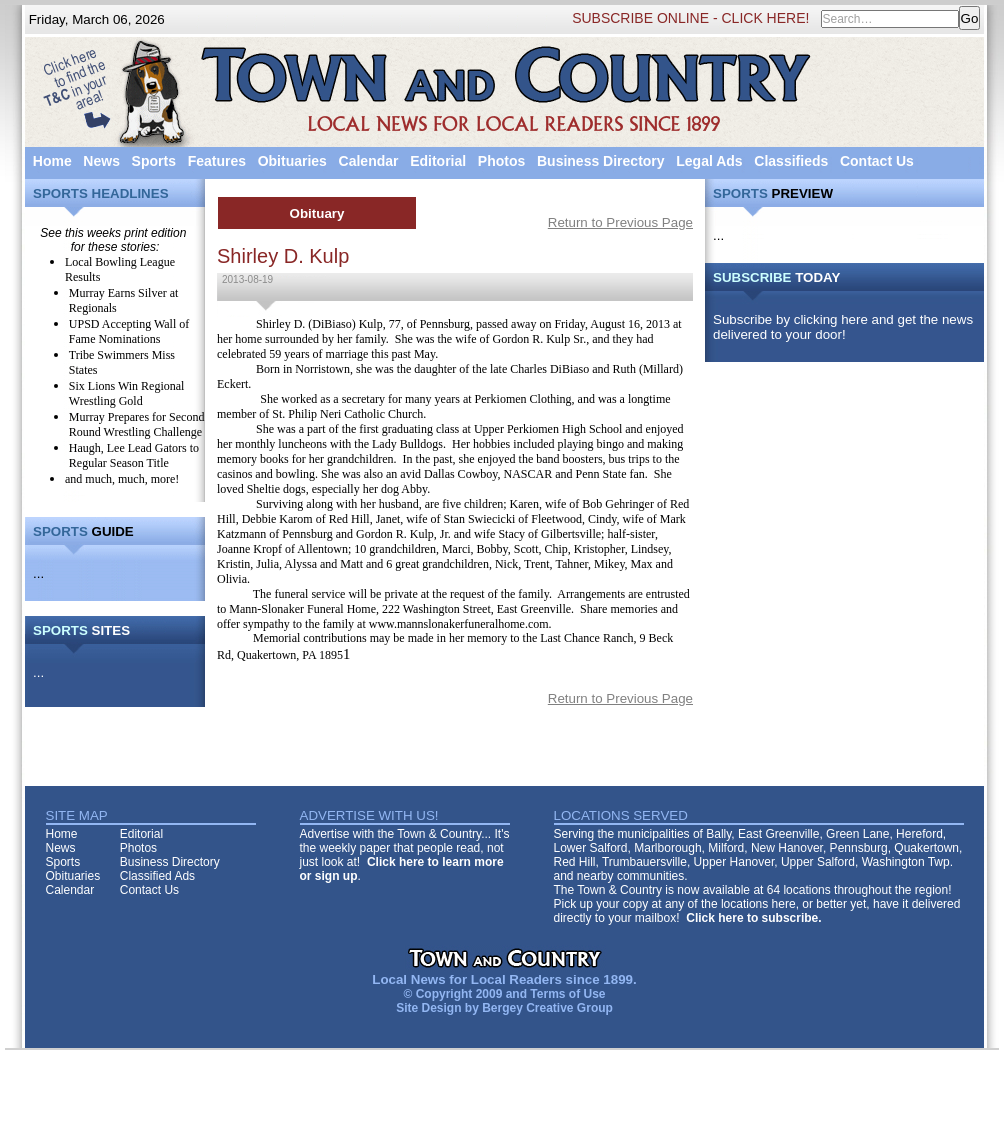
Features (217, 161)
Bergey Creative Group (547, 1008)
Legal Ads (709, 161)
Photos (501, 161)
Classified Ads (157, 876)
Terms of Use (567, 994)
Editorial (438, 161)
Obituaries (292, 161)
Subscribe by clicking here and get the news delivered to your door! (843, 327)
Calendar (369, 161)
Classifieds (791, 161)
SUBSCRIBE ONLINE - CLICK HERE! (690, 18)
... (38, 573)
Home (52, 161)
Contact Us (877, 161)
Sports (154, 161)
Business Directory (601, 161)
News (101, 161)
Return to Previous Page (620, 222)
